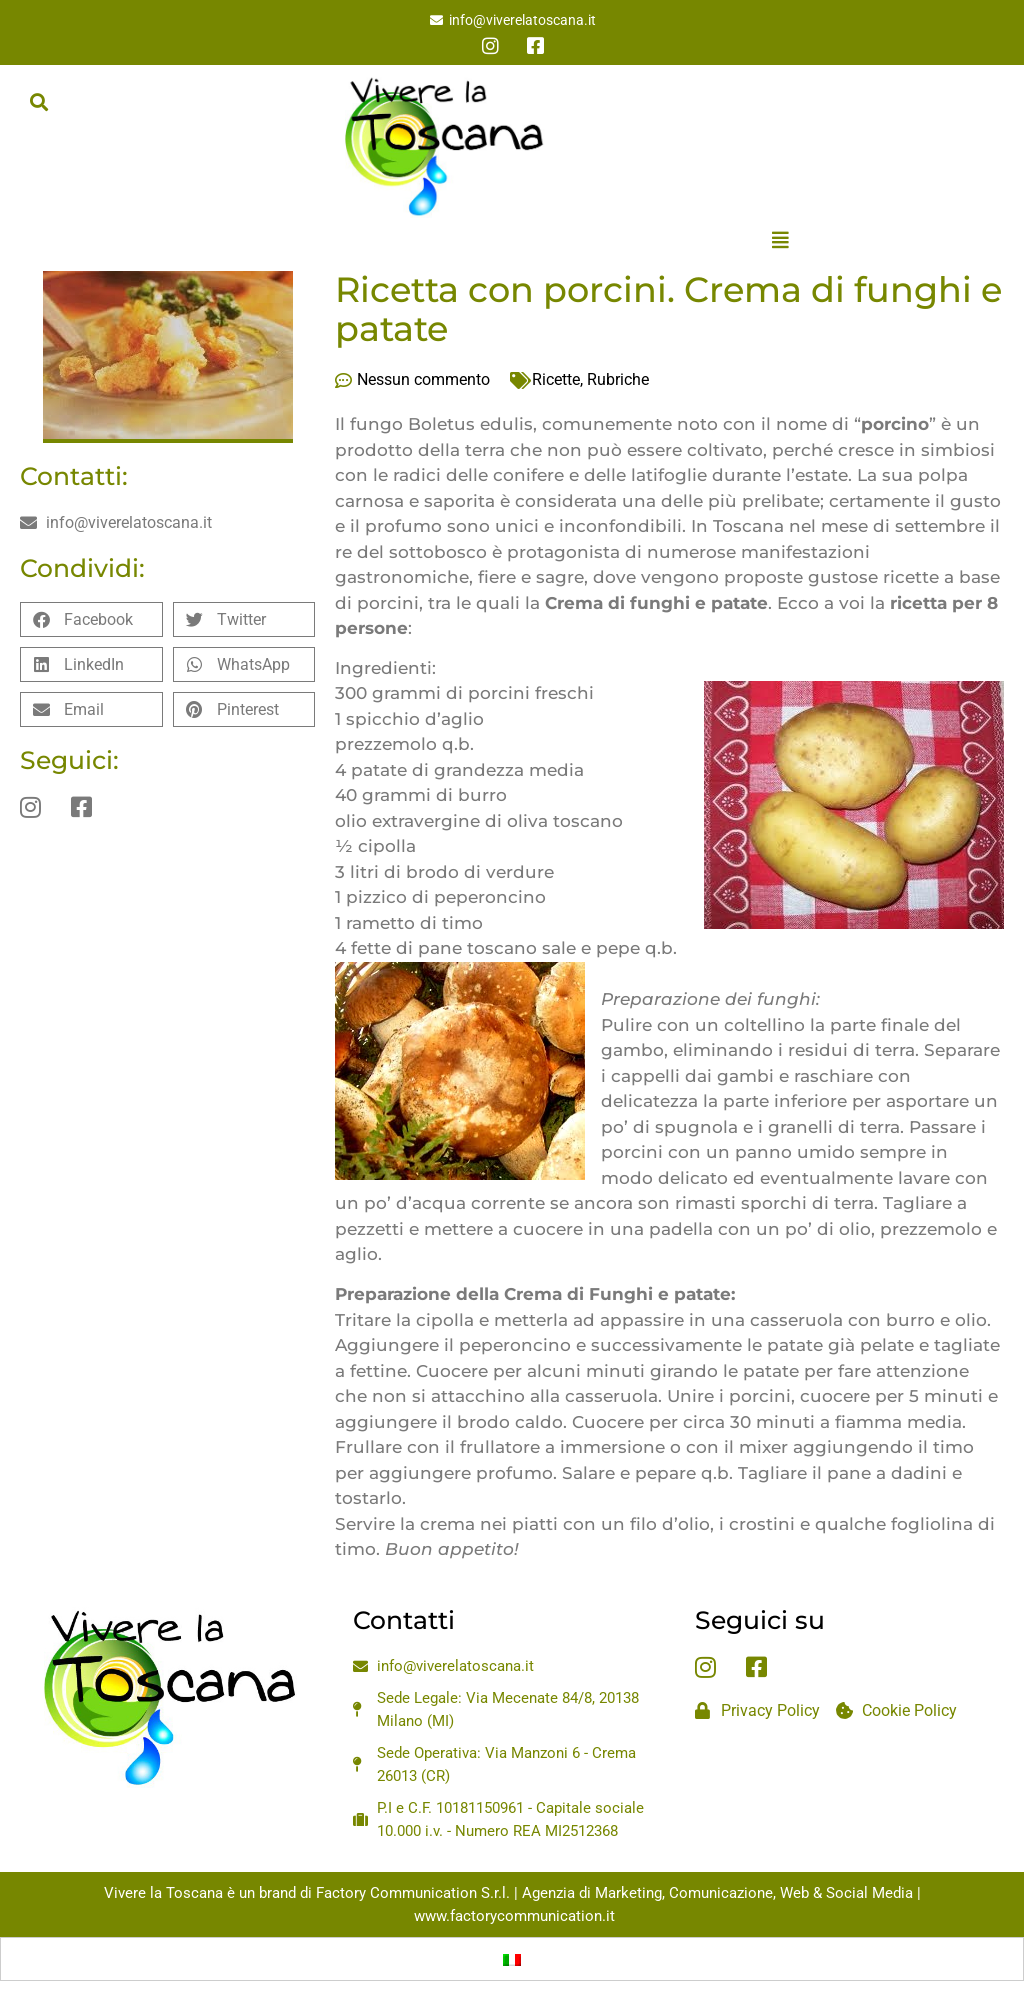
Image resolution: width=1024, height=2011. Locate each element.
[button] (38, 101)
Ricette (556, 379)
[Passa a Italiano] (512, 1959)
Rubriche (618, 379)
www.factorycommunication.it (514, 1916)
